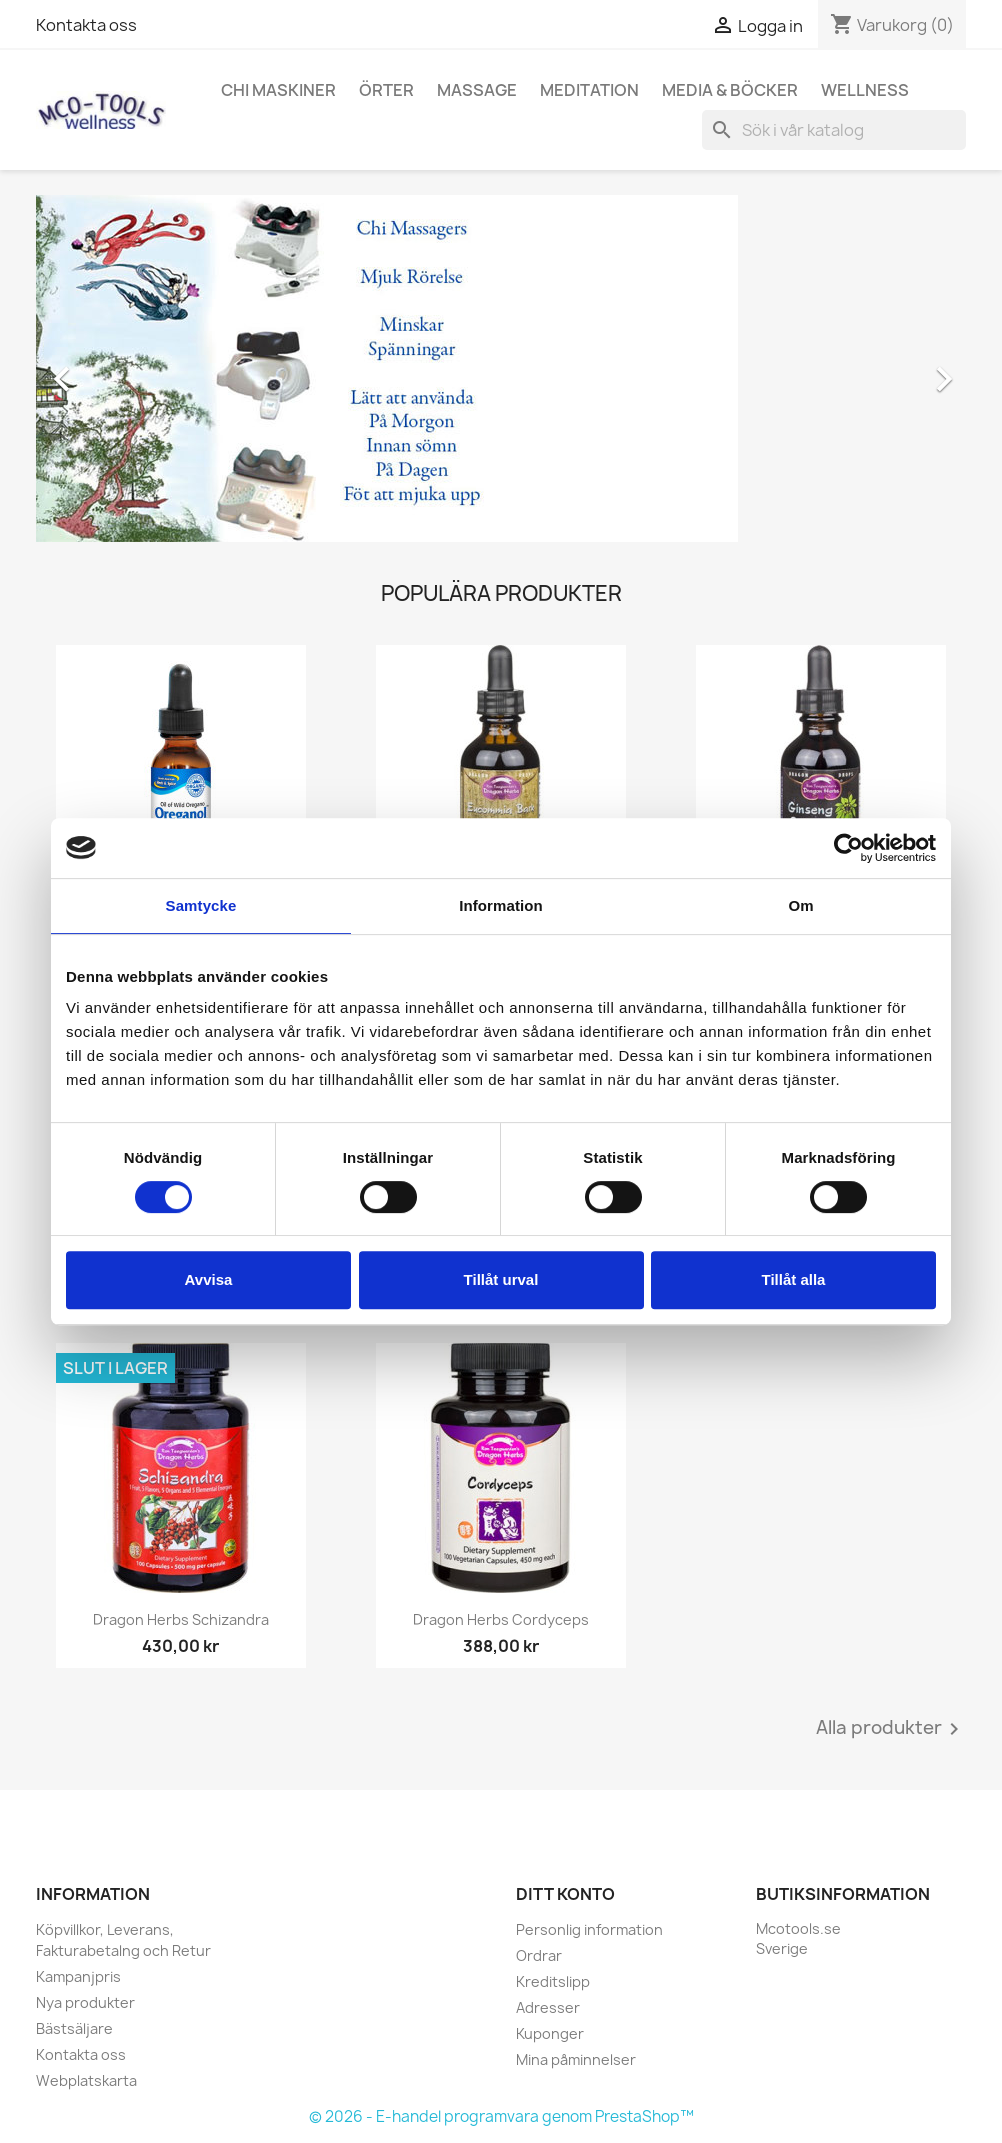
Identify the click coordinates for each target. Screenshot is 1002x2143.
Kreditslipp (553, 1981)
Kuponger (550, 2033)
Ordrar (539, 1955)
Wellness (865, 90)
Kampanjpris (78, 1976)
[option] (501, 368)
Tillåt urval (501, 1279)
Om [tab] (800, 905)
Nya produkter (85, 2002)
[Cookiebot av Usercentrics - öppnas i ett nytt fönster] (848, 848)
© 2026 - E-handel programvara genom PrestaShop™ (501, 2116)
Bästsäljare (74, 2028)
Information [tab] (501, 905)
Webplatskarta (86, 2080)
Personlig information (589, 1929)
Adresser (548, 2007)
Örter (386, 90)
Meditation (589, 90)
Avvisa (209, 1279)
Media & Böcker (730, 90)
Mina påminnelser (576, 2059)
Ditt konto (565, 1894)
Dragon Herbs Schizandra (181, 1619)
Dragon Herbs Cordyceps (501, 1619)
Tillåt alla (794, 1279)
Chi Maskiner (278, 90)
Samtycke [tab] (201, 905)
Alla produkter (891, 1729)
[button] (106, 368)
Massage (477, 90)
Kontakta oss (86, 25)
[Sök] (834, 130)
